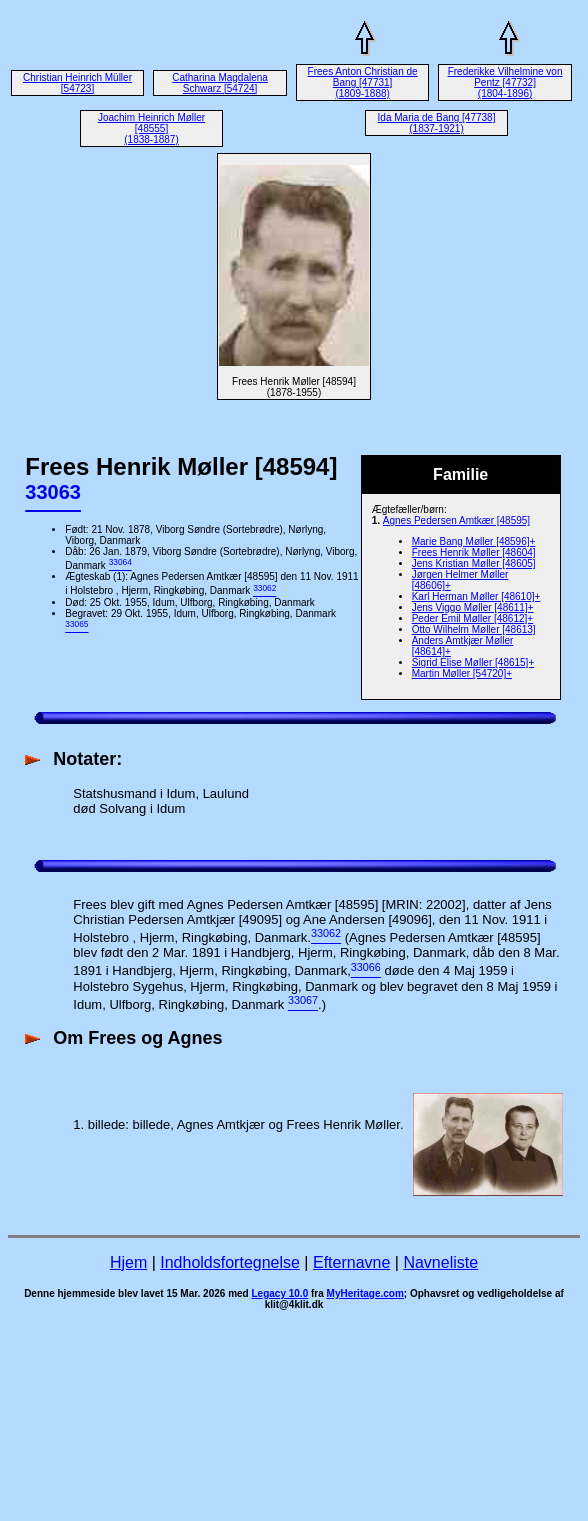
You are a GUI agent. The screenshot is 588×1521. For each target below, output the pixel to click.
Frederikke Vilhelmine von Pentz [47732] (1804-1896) (505, 82)
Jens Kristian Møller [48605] (474, 563)
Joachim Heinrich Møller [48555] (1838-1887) (151, 128)
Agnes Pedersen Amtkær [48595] (456, 520)
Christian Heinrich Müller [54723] (77, 83)
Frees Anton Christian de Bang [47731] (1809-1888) (363, 82)
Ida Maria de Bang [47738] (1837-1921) (437, 123)
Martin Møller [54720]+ (462, 673)
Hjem (128, 1262)
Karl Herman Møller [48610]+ (476, 596)
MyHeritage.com (365, 1293)
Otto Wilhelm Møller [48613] (474, 629)
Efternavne (351, 1262)
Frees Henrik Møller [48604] (474, 552)
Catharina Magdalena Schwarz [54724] (220, 83)
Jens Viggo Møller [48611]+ (473, 607)
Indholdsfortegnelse (230, 1262)
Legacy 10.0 (279, 1293)
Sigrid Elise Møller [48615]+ (473, 662)
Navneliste (440, 1262)
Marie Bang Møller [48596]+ (474, 541)
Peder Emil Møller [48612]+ (472, 618)
